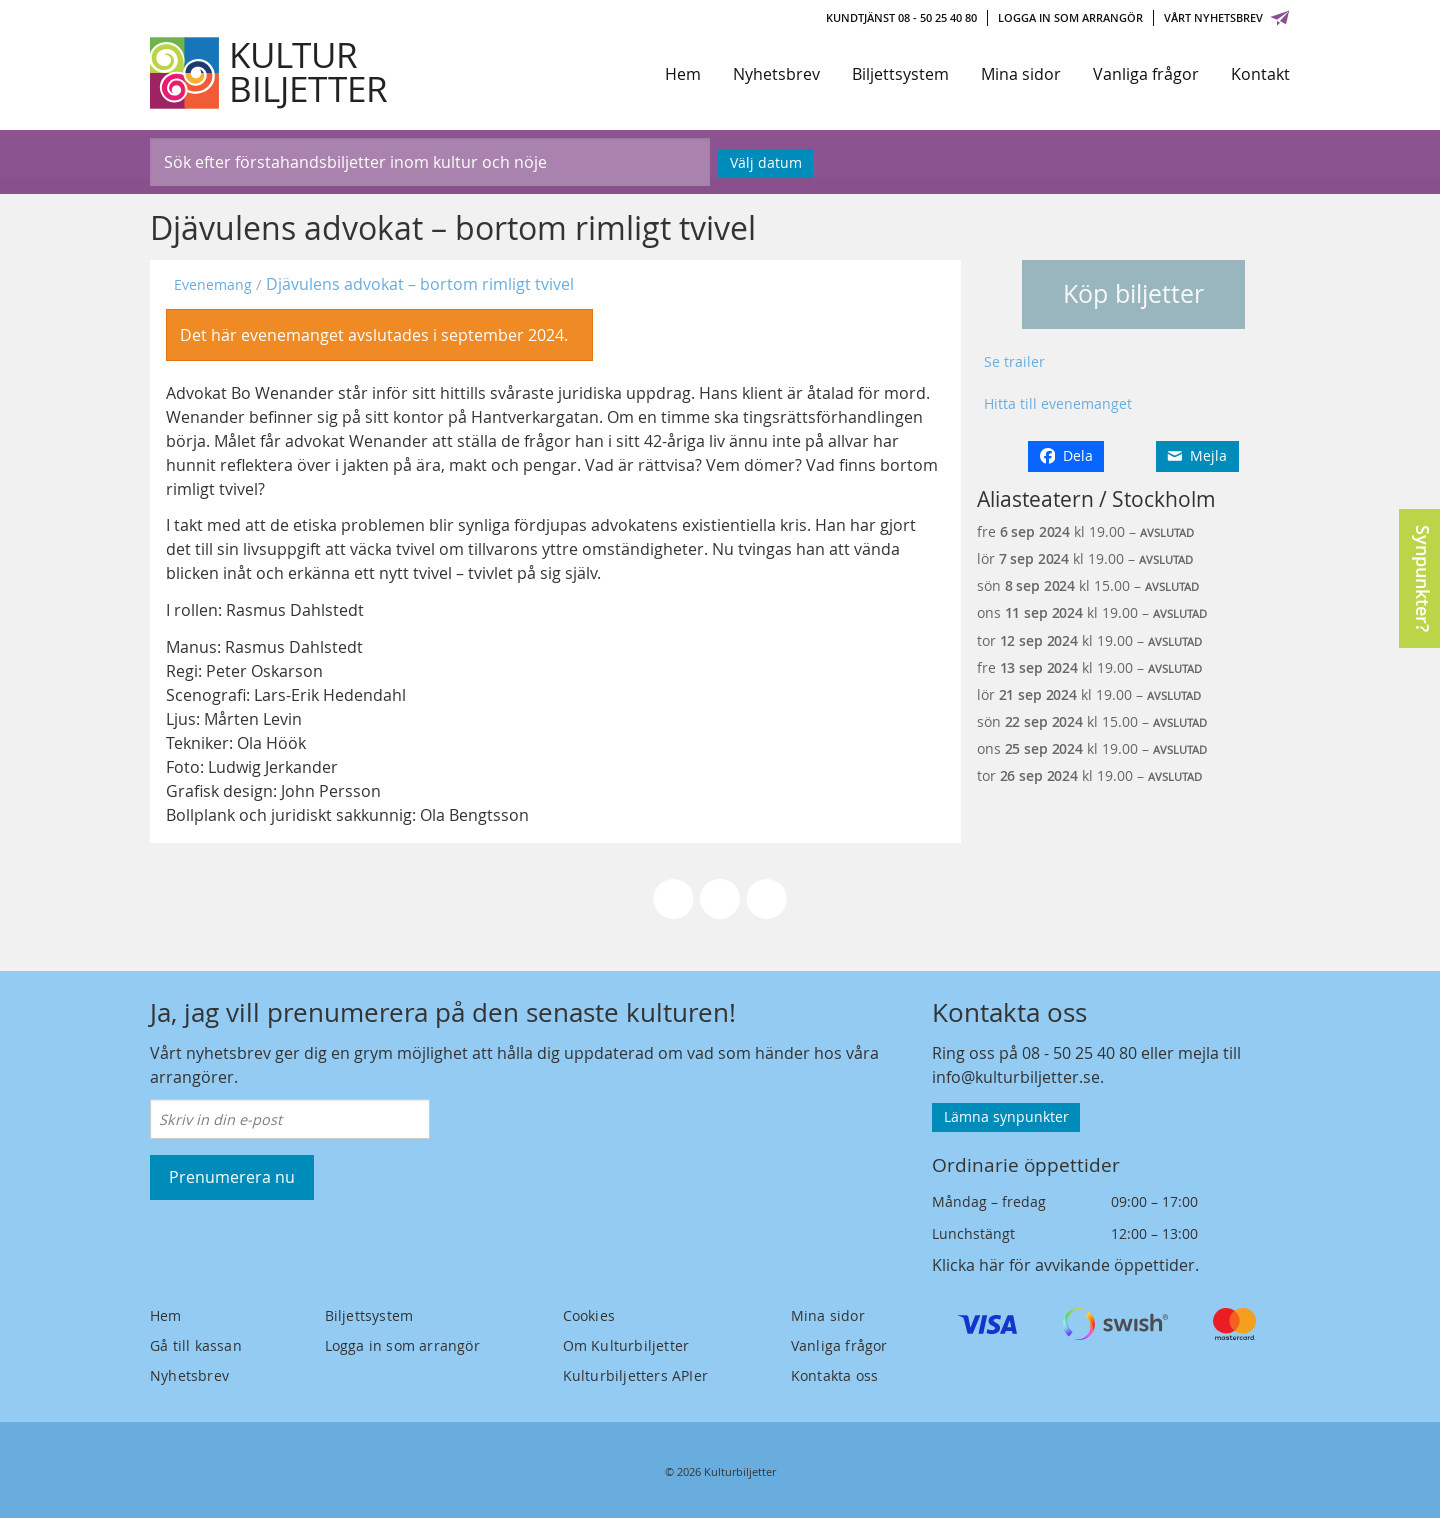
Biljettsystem (900, 74)
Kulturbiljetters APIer (635, 1375)
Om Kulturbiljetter (626, 1345)
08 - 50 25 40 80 (1079, 1053)
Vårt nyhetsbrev (1227, 17)
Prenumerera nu (232, 1177)
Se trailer (1014, 361)
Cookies (589, 1315)
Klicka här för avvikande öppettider (1063, 1265)
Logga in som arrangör (1070, 17)
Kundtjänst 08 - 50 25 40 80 (901, 17)
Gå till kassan (196, 1345)
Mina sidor (1021, 74)
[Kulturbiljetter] (270, 73)
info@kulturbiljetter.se (1016, 1077)
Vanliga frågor (1146, 74)
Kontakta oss (834, 1375)
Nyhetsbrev (776, 74)
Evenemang (213, 284)
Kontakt (1260, 74)
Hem (683, 74)
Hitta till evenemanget (1058, 403)
